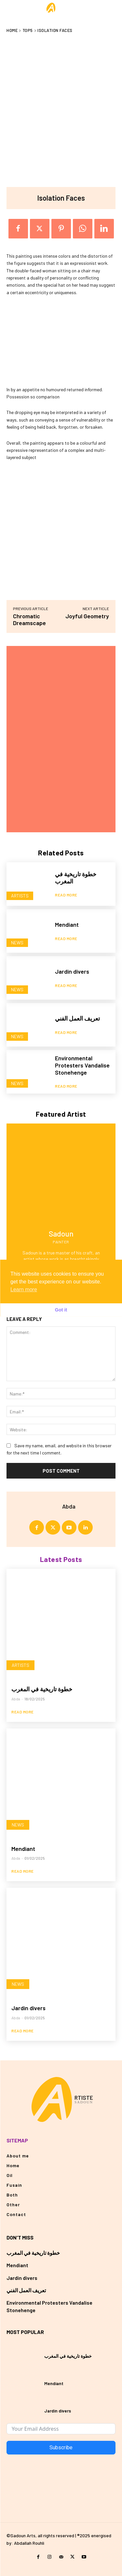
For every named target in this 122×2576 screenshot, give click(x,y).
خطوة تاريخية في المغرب (41, 1689)
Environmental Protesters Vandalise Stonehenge (82, 1065)
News (17, 942)
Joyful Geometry (87, 616)
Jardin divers (72, 971)
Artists (20, 895)
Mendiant (67, 924)
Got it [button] (61, 1309)
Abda (68, 1506)
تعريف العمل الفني (77, 1018)
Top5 (27, 30)
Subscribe (61, 2447)
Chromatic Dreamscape (29, 619)
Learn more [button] (23, 1289)
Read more (66, 895)
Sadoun (61, 1233)
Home (12, 30)
